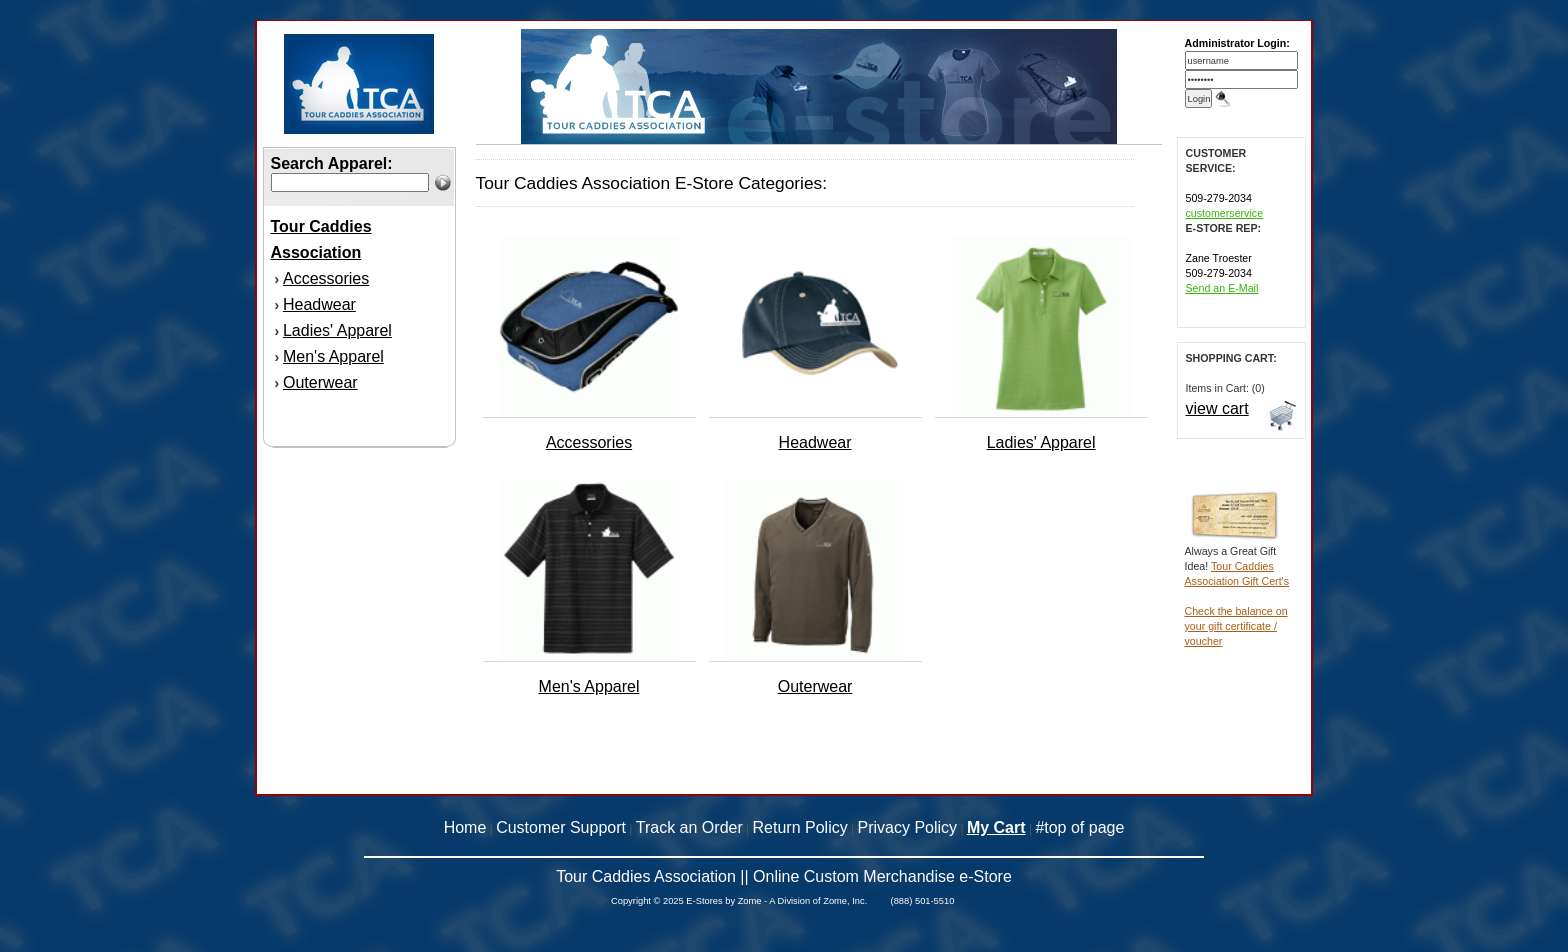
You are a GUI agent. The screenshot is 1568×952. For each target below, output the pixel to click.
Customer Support (561, 827)
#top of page (1079, 827)
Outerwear (320, 382)
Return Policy (800, 827)
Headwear (319, 304)
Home (465, 827)
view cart (1217, 408)
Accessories (326, 278)
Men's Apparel (333, 356)
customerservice (1225, 213)
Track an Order (689, 827)
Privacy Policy (908, 827)
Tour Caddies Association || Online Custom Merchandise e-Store (784, 876)
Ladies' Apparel (337, 330)
